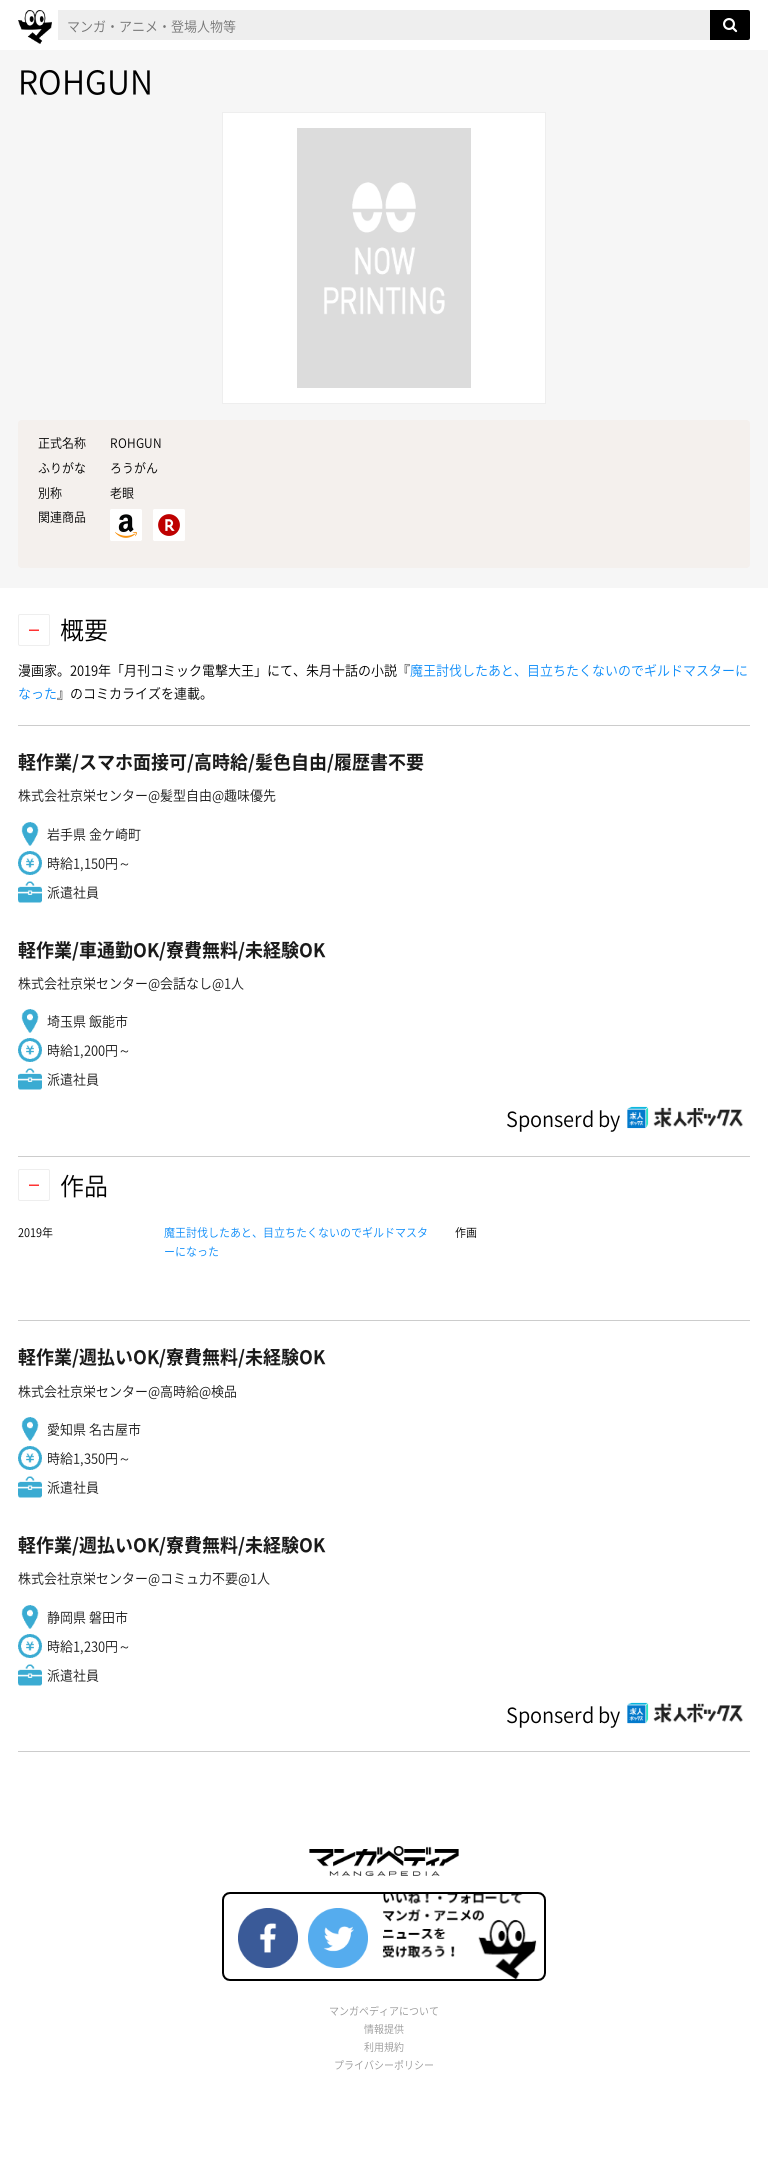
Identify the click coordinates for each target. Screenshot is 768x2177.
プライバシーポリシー (384, 2064)
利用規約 (384, 2046)
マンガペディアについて (384, 2010)
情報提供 (384, 2028)
